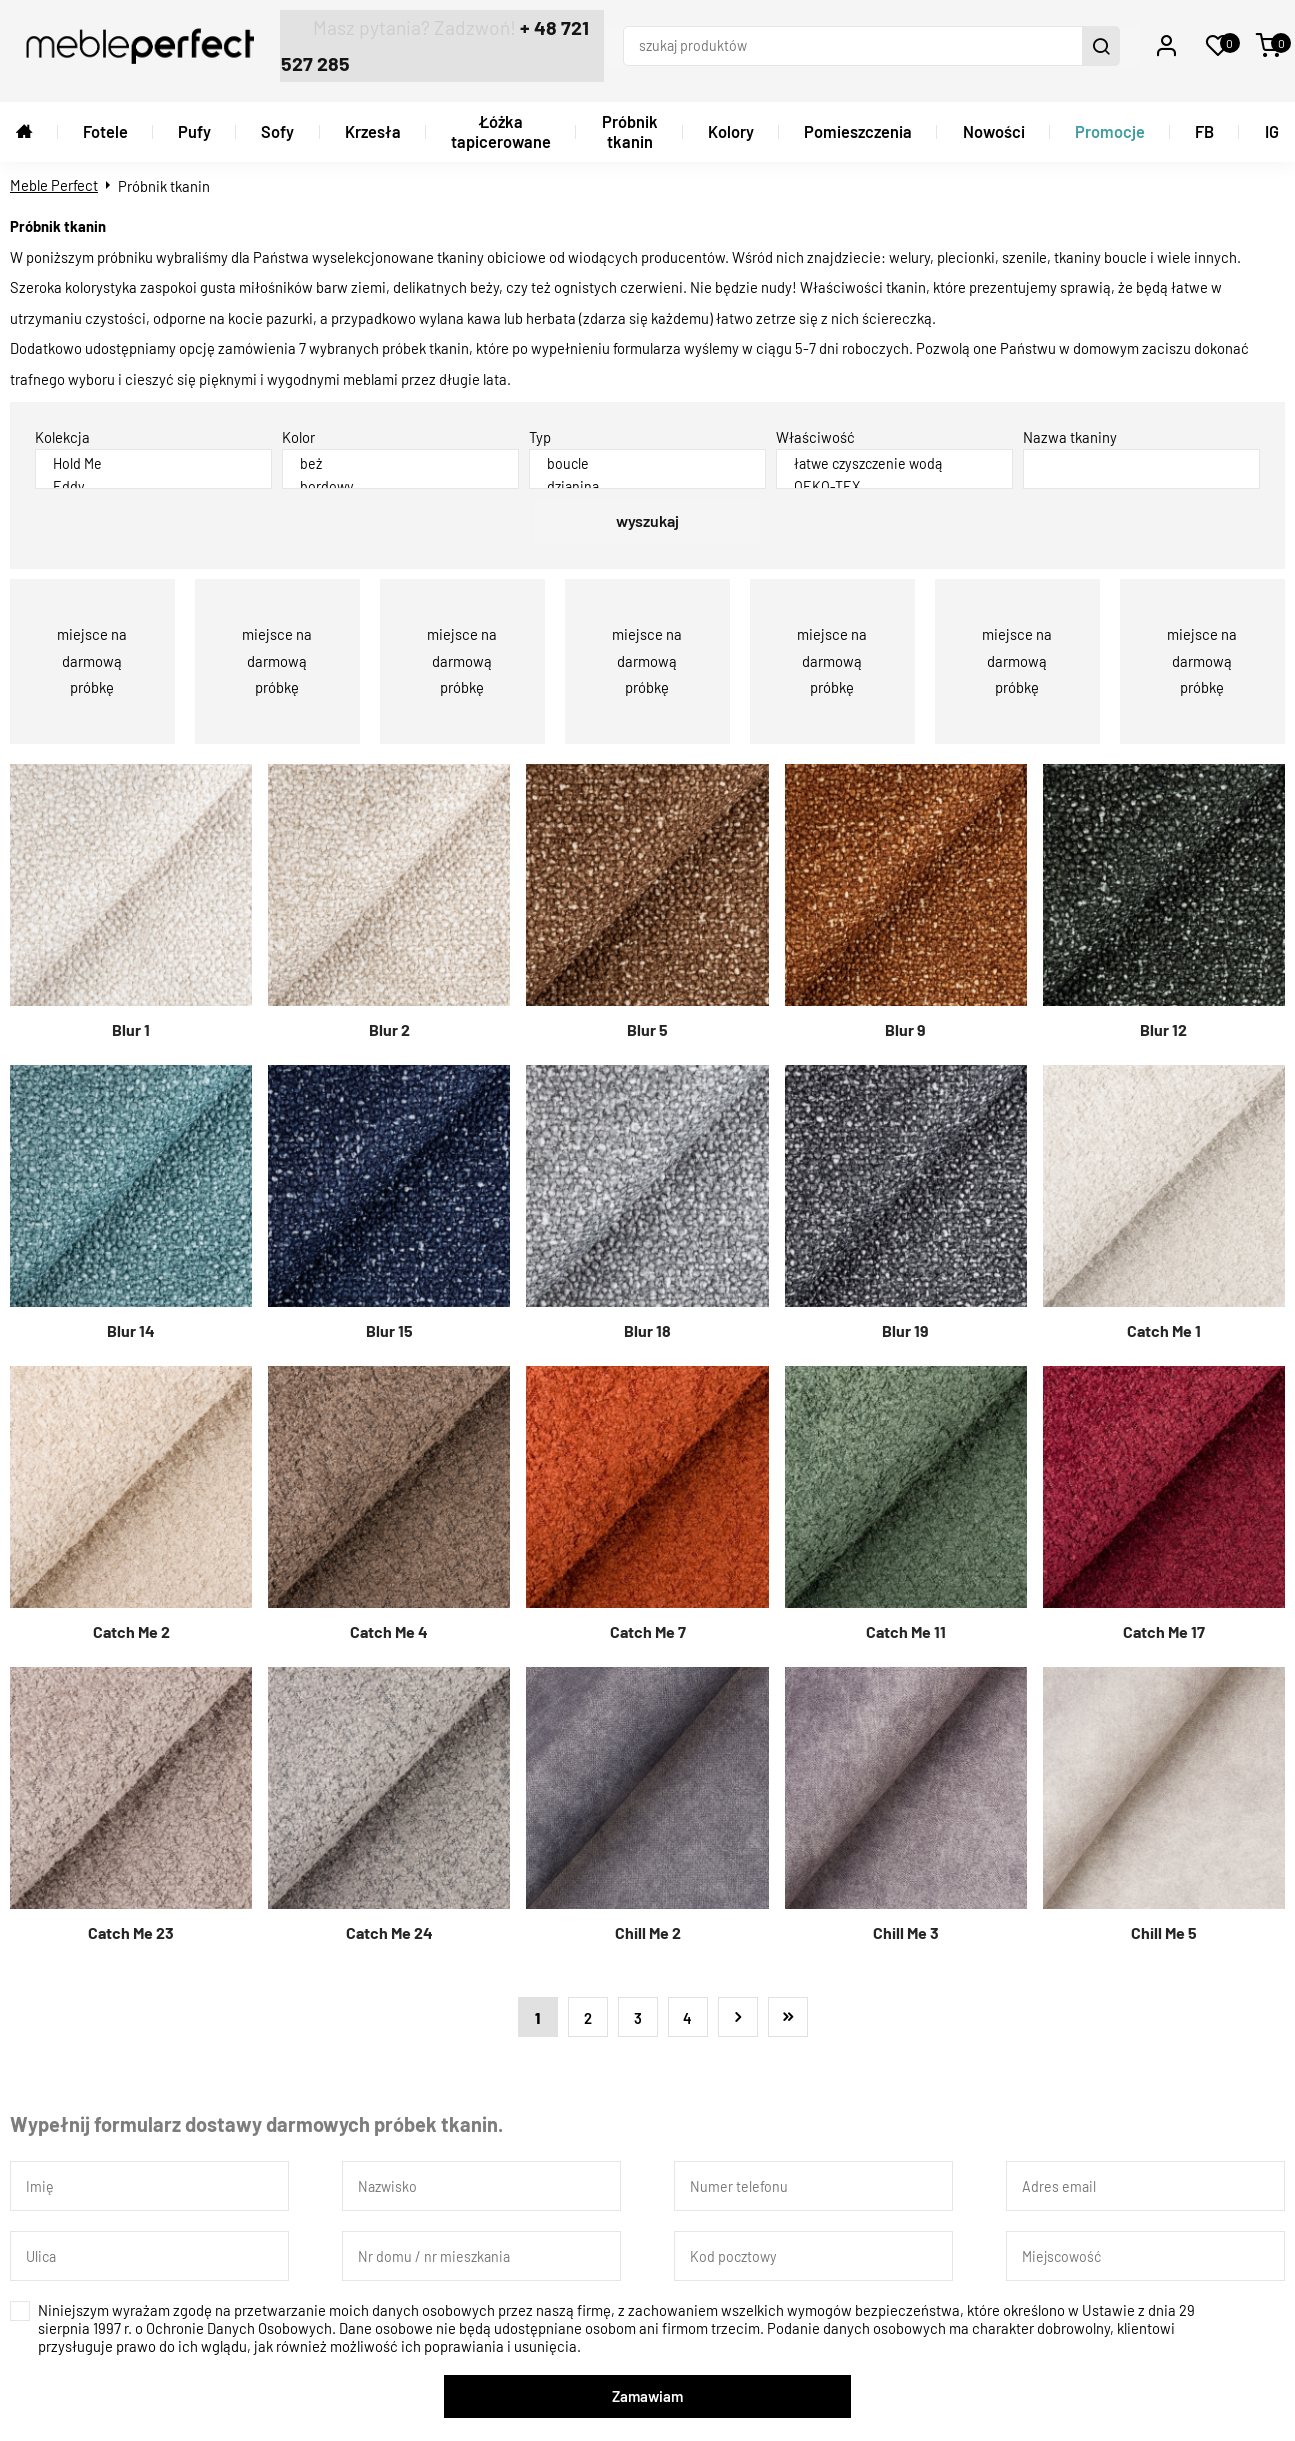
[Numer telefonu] (813, 2180)
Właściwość (815, 430)
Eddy (153, 477)
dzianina (647, 477)
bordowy (400, 477)
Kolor (298, 430)
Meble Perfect (54, 178)
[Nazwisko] (481, 2180)
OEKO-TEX (894, 477)
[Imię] (149, 2180)
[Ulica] (149, 2250)
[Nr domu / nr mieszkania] (481, 2250)
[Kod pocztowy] (813, 2250)
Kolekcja (62, 430)
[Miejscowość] (1145, 2250)
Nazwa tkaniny (1070, 430)
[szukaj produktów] (863, 43)
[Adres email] (1145, 2180)
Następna (738, 2011)
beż (400, 454)
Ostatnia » (788, 2011)
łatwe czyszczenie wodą (894, 454)
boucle (647, 454)
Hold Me (153, 454)
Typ (540, 430)
